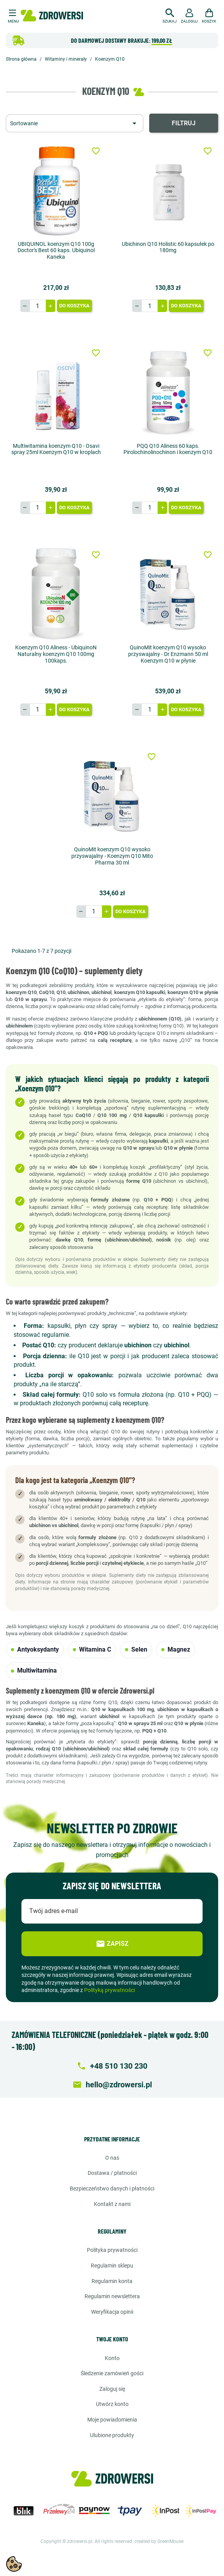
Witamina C (92, 1649)
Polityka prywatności (112, 2250)
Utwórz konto (112, 2404)
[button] (169, 14)
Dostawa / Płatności (112, 2173)
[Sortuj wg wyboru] (74, 123)
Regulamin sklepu (112, 2265)
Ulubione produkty (112, 2435)
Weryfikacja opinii (112, 2312)
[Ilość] (38, 306)
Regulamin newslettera (112, 2296)
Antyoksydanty (35, 1649)
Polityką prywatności (109, 1990)
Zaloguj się (112, 2389)
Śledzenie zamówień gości (112, 2373)
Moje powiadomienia (112, 2419)
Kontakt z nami (112, 2204)
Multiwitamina (34, 1670)
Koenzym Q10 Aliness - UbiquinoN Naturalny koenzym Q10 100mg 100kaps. (56, 654)
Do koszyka (74, 306)
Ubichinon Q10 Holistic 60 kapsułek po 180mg (168, 247)
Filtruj (184, 123)
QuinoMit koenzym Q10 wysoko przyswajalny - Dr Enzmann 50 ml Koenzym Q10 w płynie (168, 654)
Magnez (175, 1649)
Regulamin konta (112, 2281)
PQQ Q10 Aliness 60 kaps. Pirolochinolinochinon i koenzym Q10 (167, 449)
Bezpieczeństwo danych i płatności (112, 2188)
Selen (136, 1649)
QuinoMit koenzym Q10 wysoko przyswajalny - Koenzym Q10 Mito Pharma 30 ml (112, 856)
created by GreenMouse (158, 2541)
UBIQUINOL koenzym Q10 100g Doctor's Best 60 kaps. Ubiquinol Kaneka (56, 250)
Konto (112, 2358)
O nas (112, 2158)
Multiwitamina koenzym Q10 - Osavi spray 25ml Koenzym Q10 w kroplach (56, 449)
